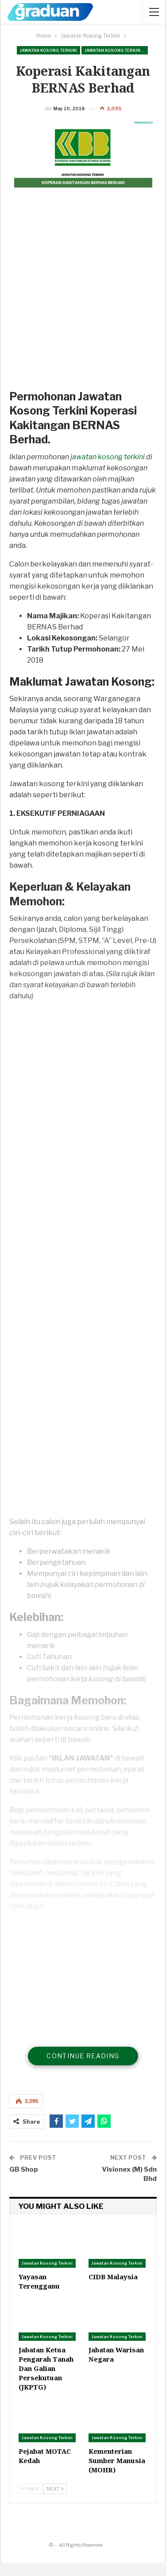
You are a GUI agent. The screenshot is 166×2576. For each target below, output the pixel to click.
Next (54, 2502)
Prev (30, 2502)
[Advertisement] (83, 311)
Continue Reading (82, 2069)
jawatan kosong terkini (107, 470)
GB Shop (23, 2183)
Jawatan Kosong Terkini (48, 50)
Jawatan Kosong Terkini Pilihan (116, 50)
